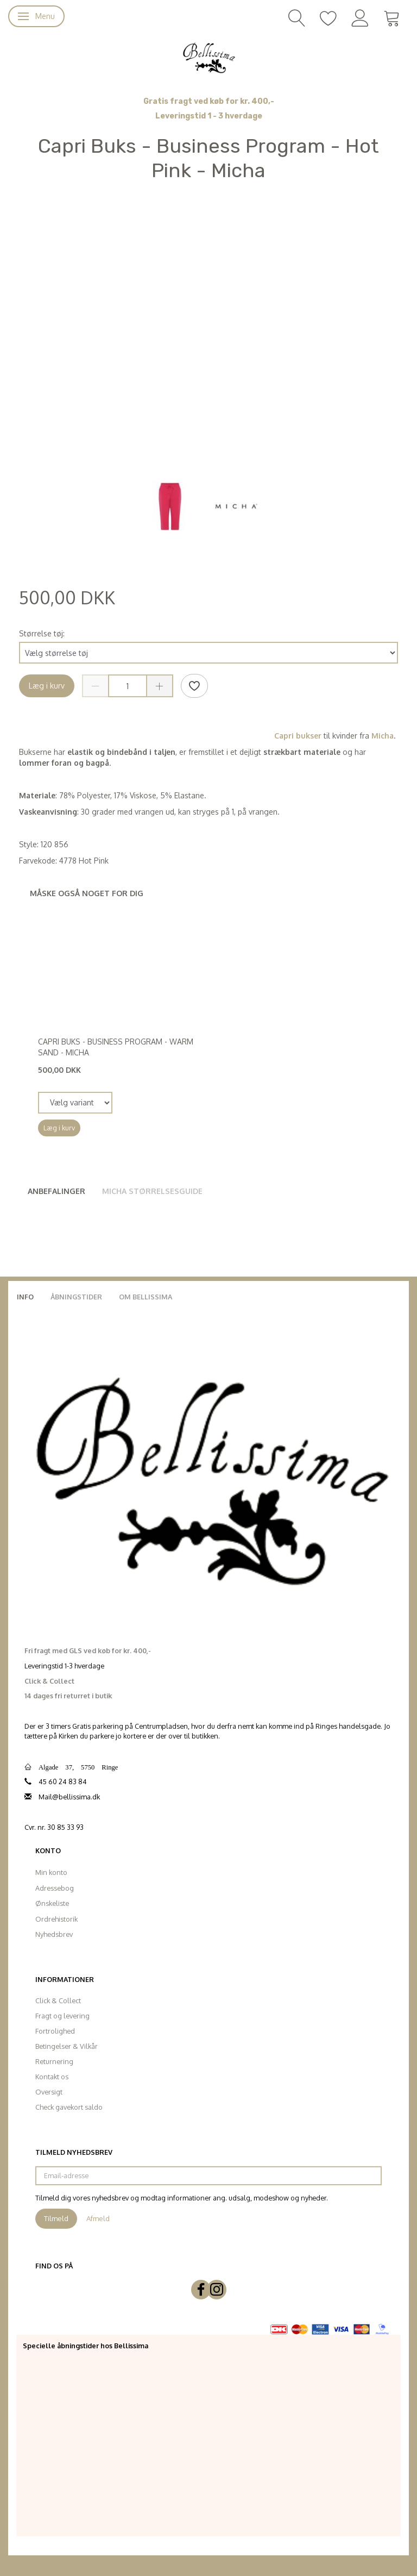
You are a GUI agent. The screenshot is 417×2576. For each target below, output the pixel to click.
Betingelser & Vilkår (66, 2046)
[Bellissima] (208, 57)
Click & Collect (58, 2000)
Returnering (54, 2061)
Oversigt (48, 2091)
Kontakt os (51, 2076)
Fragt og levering (62, 2015)
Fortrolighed (55, 2031)
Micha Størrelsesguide (152, 1191)
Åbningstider (76, 1296)
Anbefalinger (56, 1191)
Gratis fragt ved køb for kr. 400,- (208, 101)
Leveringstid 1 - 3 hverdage (208, 116)
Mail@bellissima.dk (69, 1796)
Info (25, 1296)
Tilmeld (56, 2218)
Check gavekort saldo (69, 2107)
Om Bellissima (145, 1296)
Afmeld (98, 2218)
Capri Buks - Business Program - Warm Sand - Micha (115, 1047)
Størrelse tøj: (42, 633)
